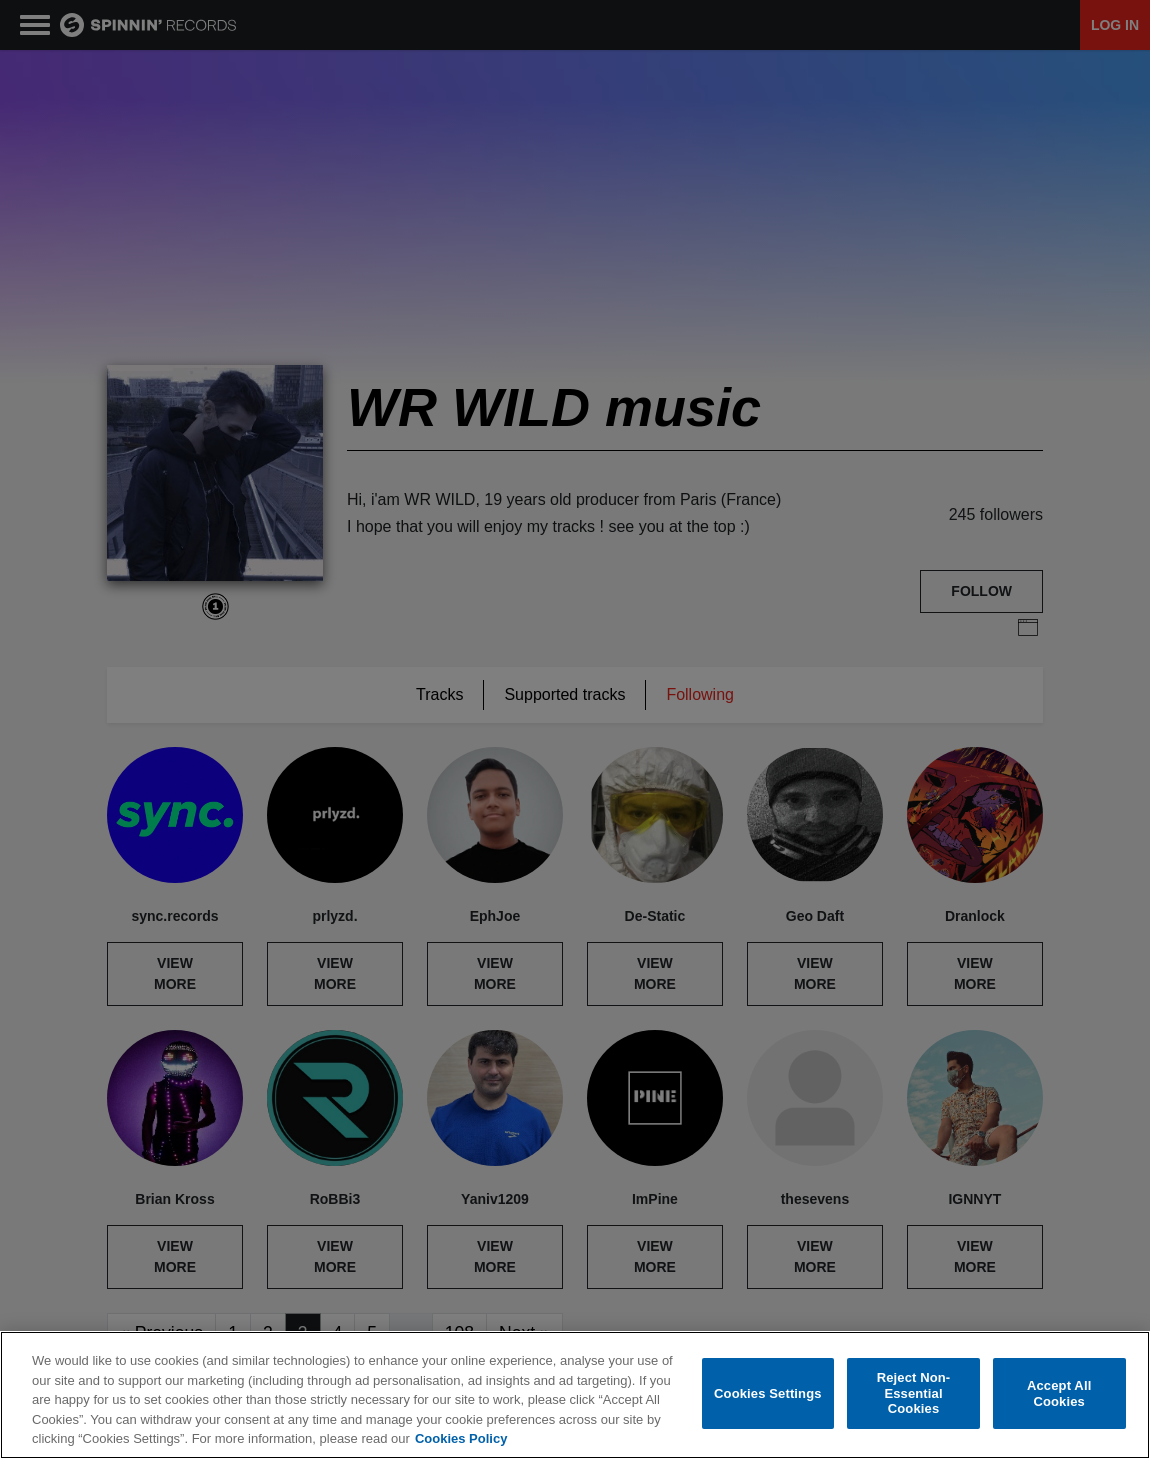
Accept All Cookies (1059, 1393)
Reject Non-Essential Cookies (914, 1393)
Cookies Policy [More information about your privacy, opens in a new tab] (461, 1438)
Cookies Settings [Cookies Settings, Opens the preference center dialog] (768, 1393)
